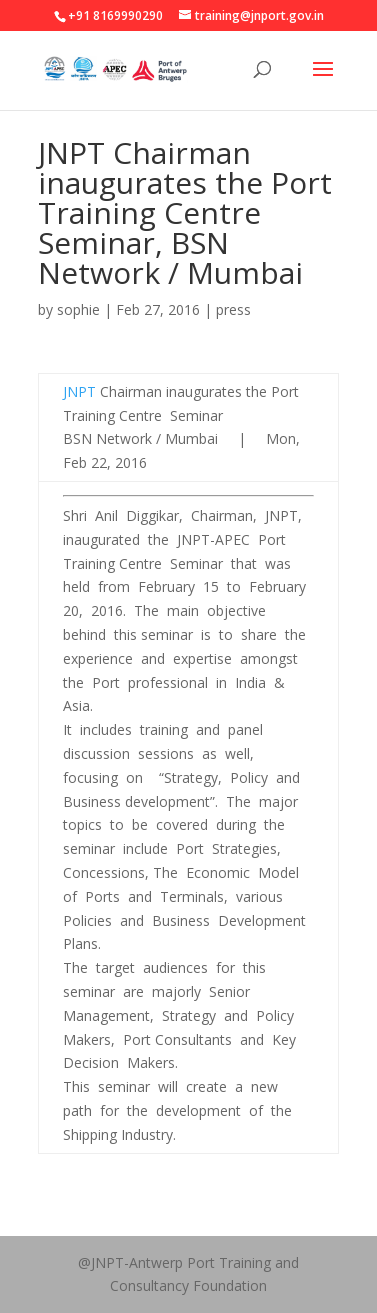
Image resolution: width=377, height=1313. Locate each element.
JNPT (79, 391)
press (233, 309)
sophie (78, 309)
